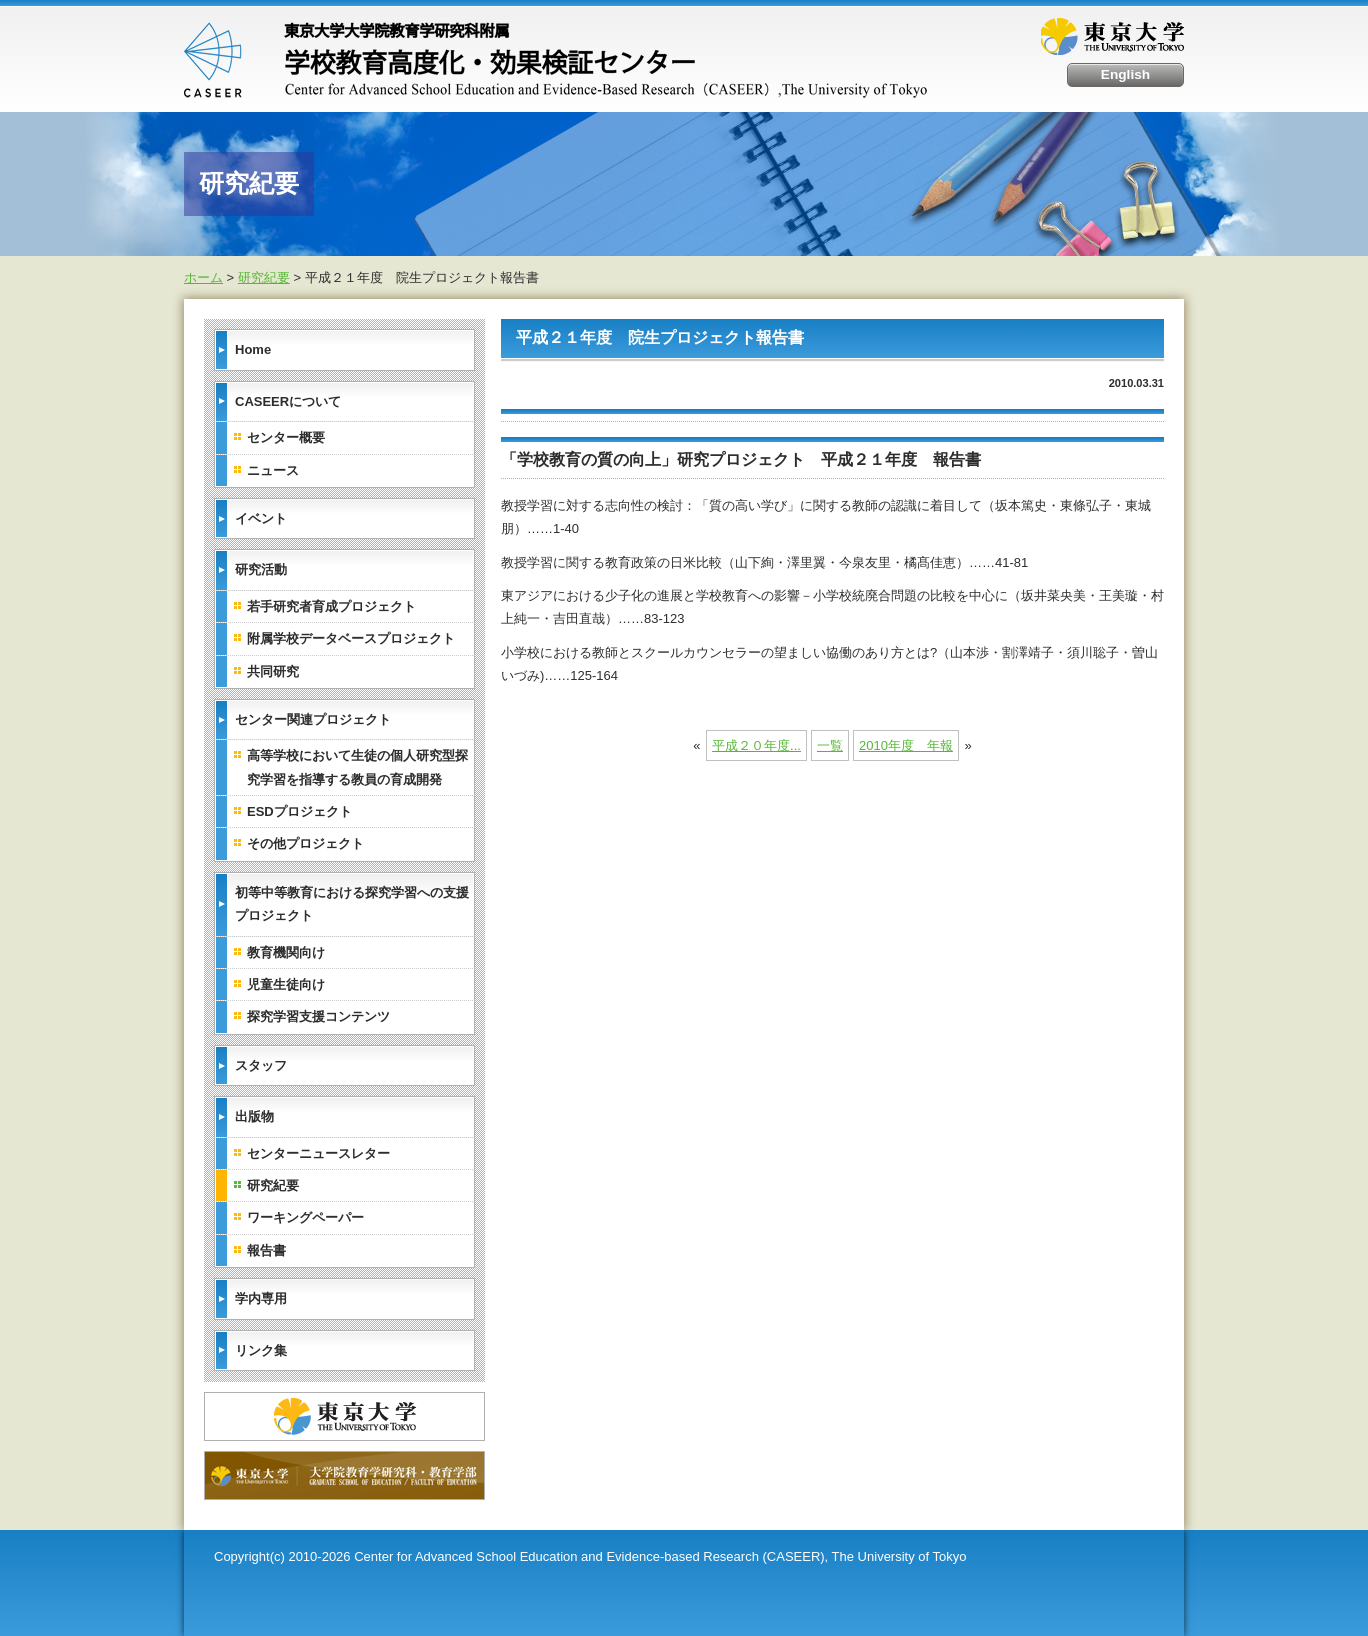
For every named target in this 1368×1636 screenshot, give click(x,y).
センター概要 (286, 437)
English (1125, 74)
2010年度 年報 (906, 745)
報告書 (266, 1250)
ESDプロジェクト (299, 811)
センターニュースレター (318, 1153)
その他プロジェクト (305, 843)
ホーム (203, 277)
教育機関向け (286, 952)
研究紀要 (264, 277)
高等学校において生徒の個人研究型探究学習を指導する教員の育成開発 (357, 767)
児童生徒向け (286, 984)
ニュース (273, 470)
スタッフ (261, 1065)
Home (253, 349)
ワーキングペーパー (305, 1217)
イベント (261, 518)
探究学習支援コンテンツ (318, 1016)
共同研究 (273, 671)
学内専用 (261, 1298)
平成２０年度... (756, 745)
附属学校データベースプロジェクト (351, 638)
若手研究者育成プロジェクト (331, 606)
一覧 (830, 745)
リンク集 (261, 1350)
